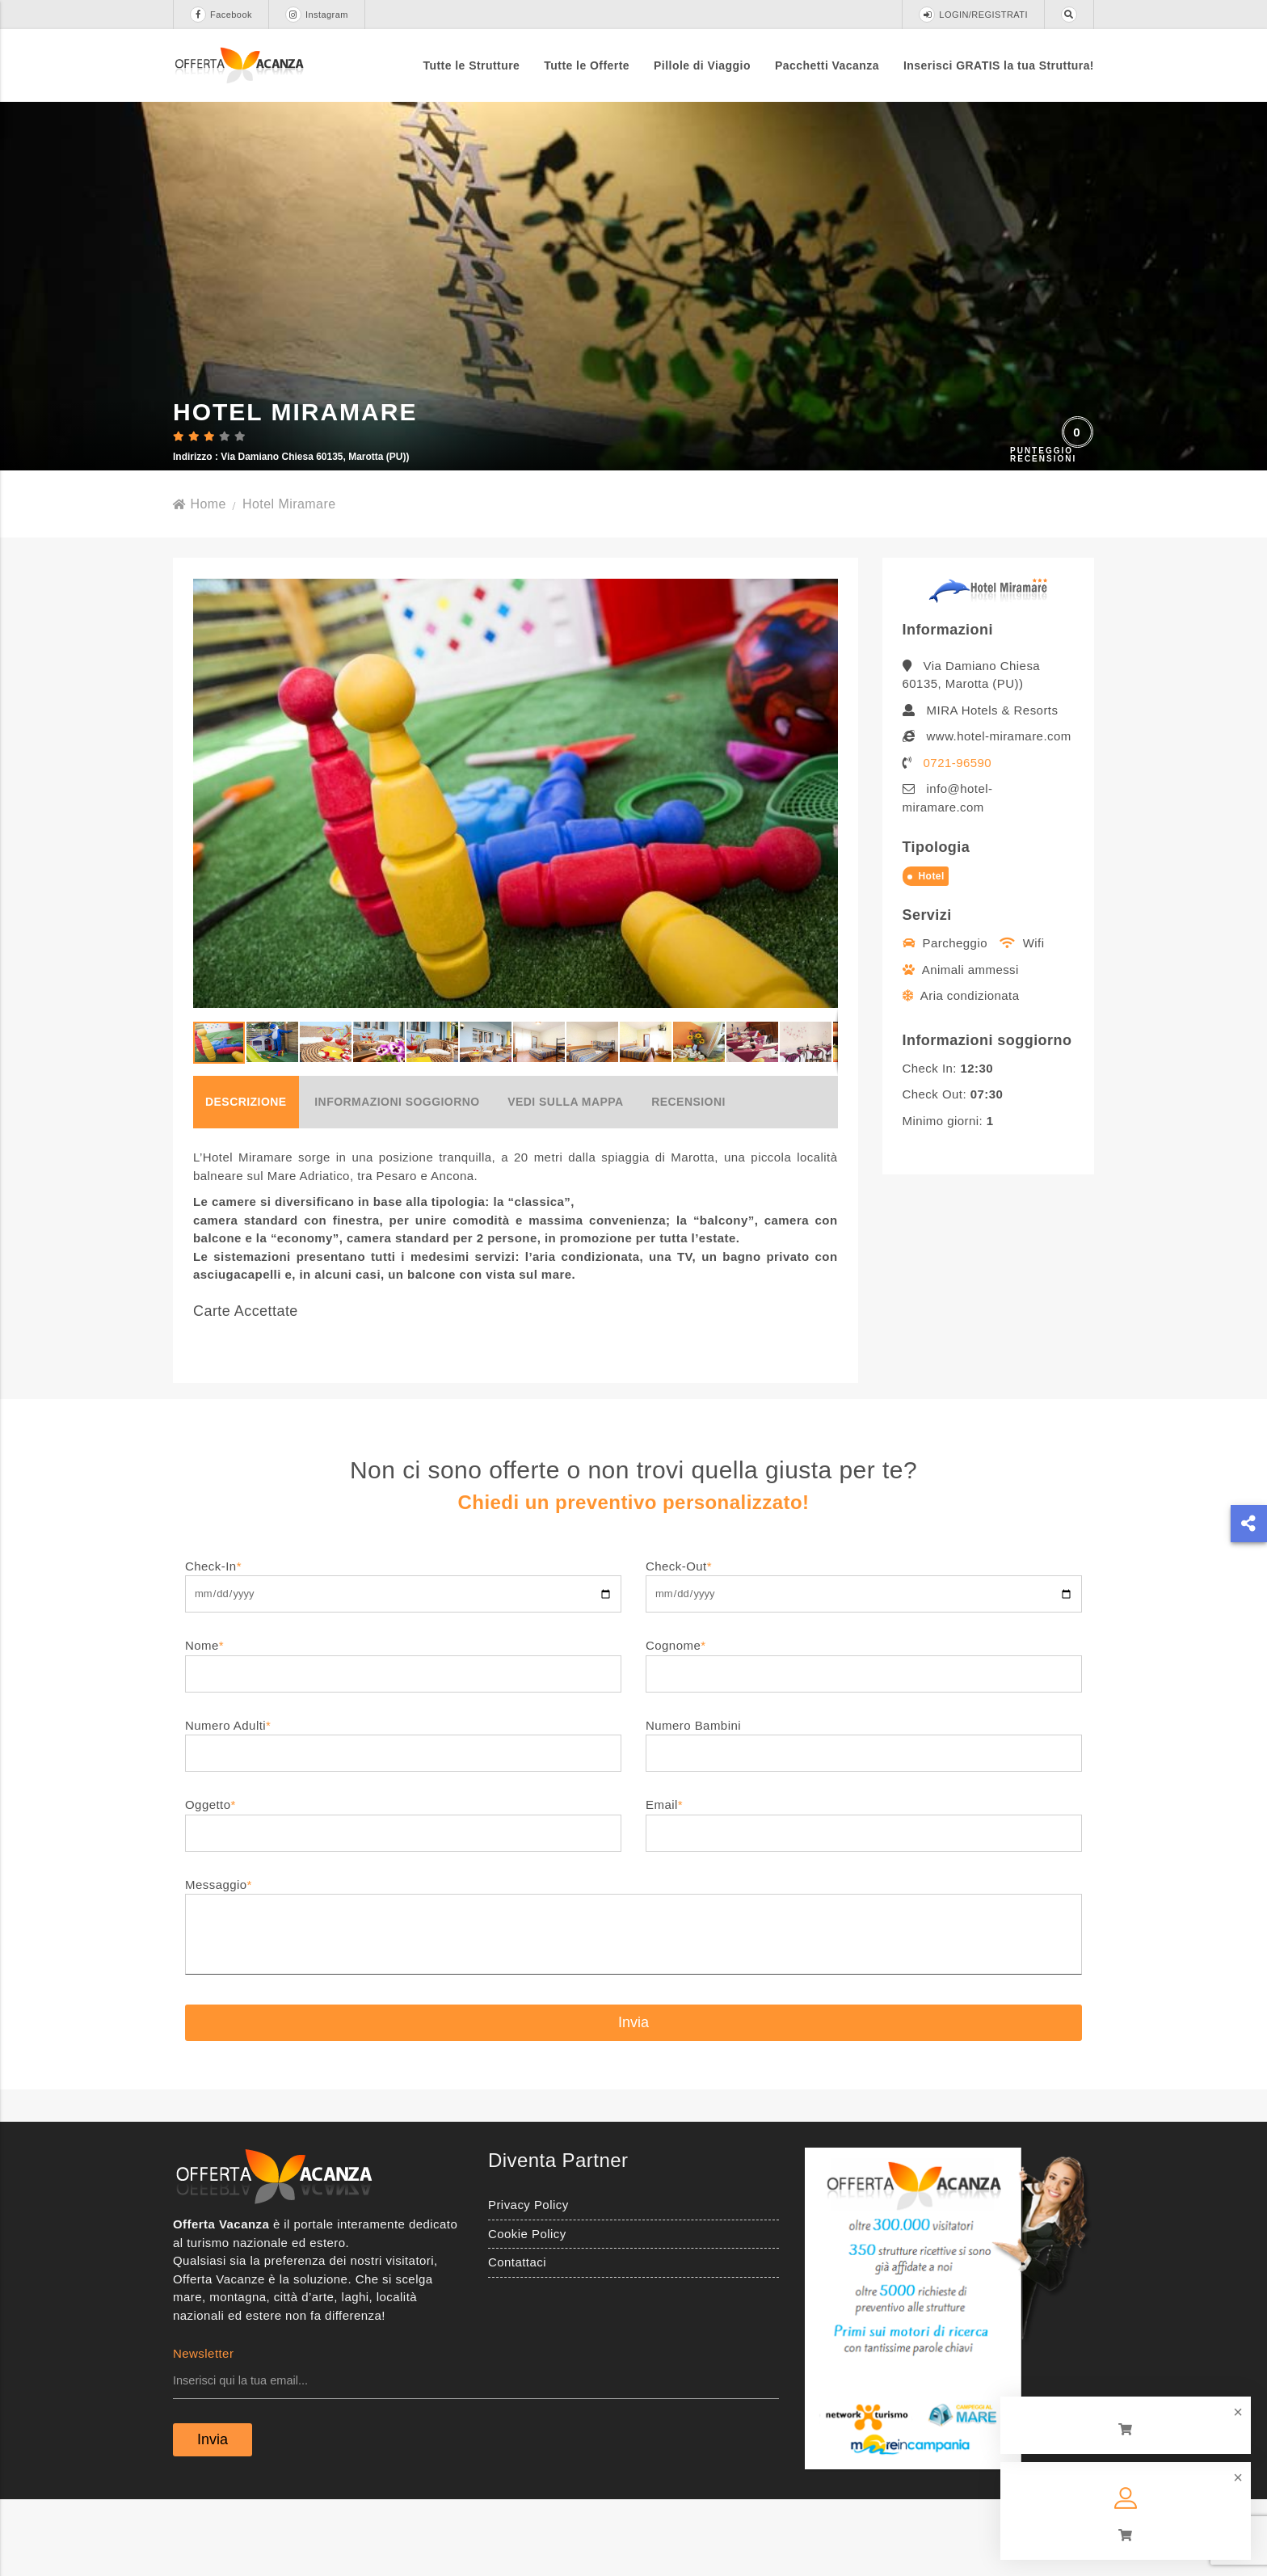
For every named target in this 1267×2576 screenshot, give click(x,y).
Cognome (864, 1735)
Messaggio (633, 2004)
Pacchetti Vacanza (827, 65)
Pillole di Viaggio (702, 65)
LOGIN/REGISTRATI (973, 14)
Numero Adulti (403, 1815)
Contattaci (517, 2338)
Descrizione (246, 1177)
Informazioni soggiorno (396, 1177)
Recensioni (688, 1177)
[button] (823, 869)
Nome (403, 1735)
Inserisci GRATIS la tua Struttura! (998, 65)
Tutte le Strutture (471, 65)
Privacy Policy (528, 2280)
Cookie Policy (527, 2310)
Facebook (221, 14)
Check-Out (864, 1655)
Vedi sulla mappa (565, 1177)
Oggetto (403, 1894)
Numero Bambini (864, 1815)
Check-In (403, 1655)
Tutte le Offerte (586, 65)
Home (199, 580)
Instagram (316, 14)
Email (864, 1894)
